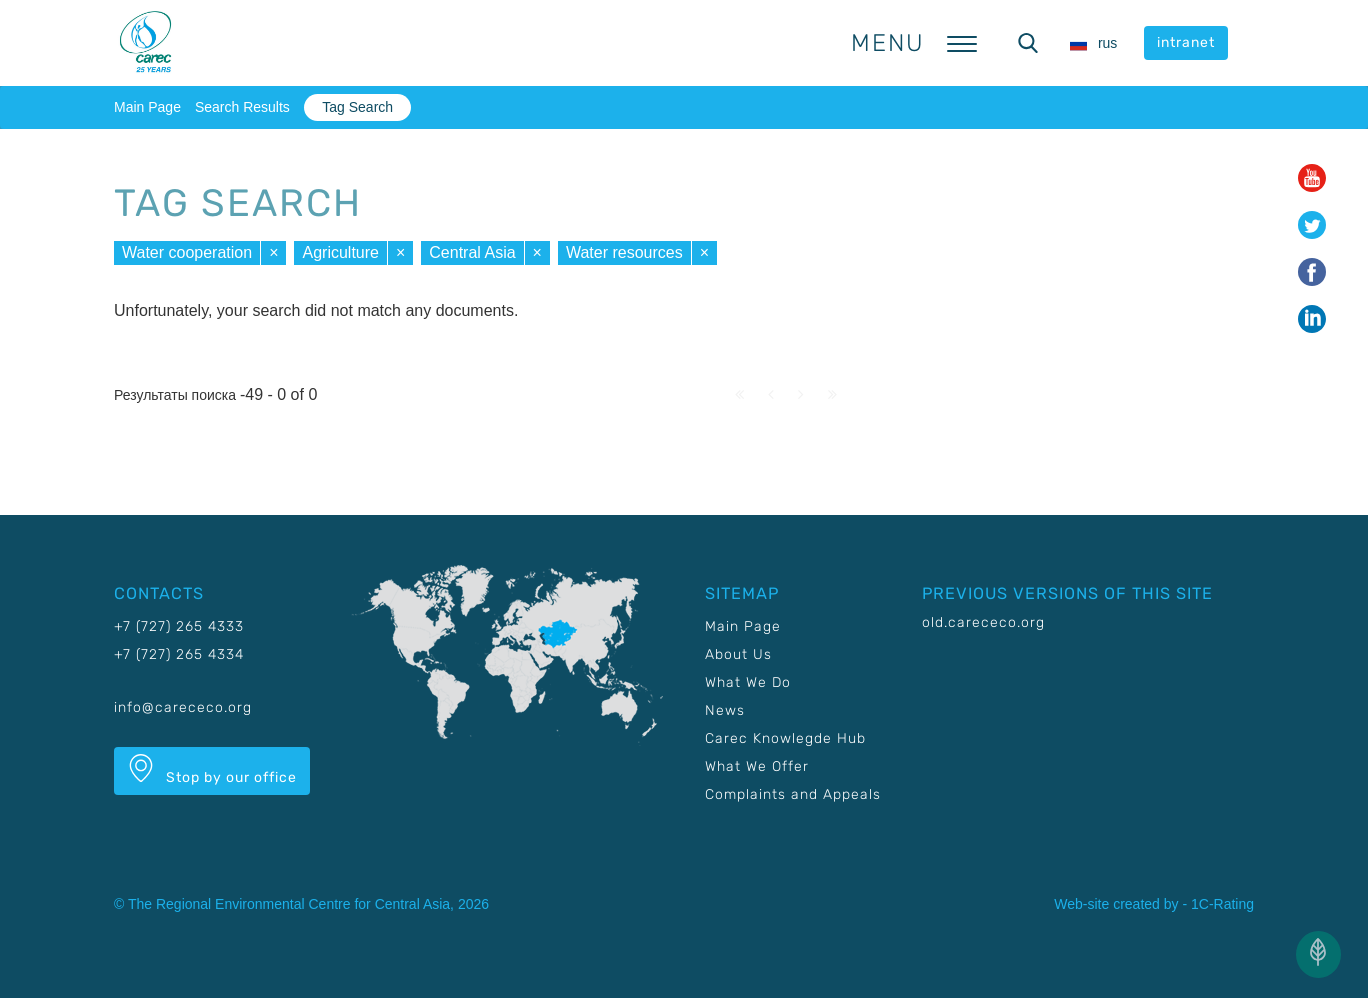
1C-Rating (1222, 904)
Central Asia (472, 252)
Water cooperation (187, 252)
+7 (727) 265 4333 (179, 626)
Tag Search (357, 107)
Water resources (624, 252)
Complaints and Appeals (793, 794)
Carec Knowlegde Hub (785, 738)
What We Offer (757, 766)
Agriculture (340, 252)
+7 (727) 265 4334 (179, 654)
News (725, 710)
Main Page (147, 107)
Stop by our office (212, 770)
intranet (1186, 42)
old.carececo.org (983, 622)
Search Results (242, 107)
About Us (738, 654)
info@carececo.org (183, 707)
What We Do (748, 682)
